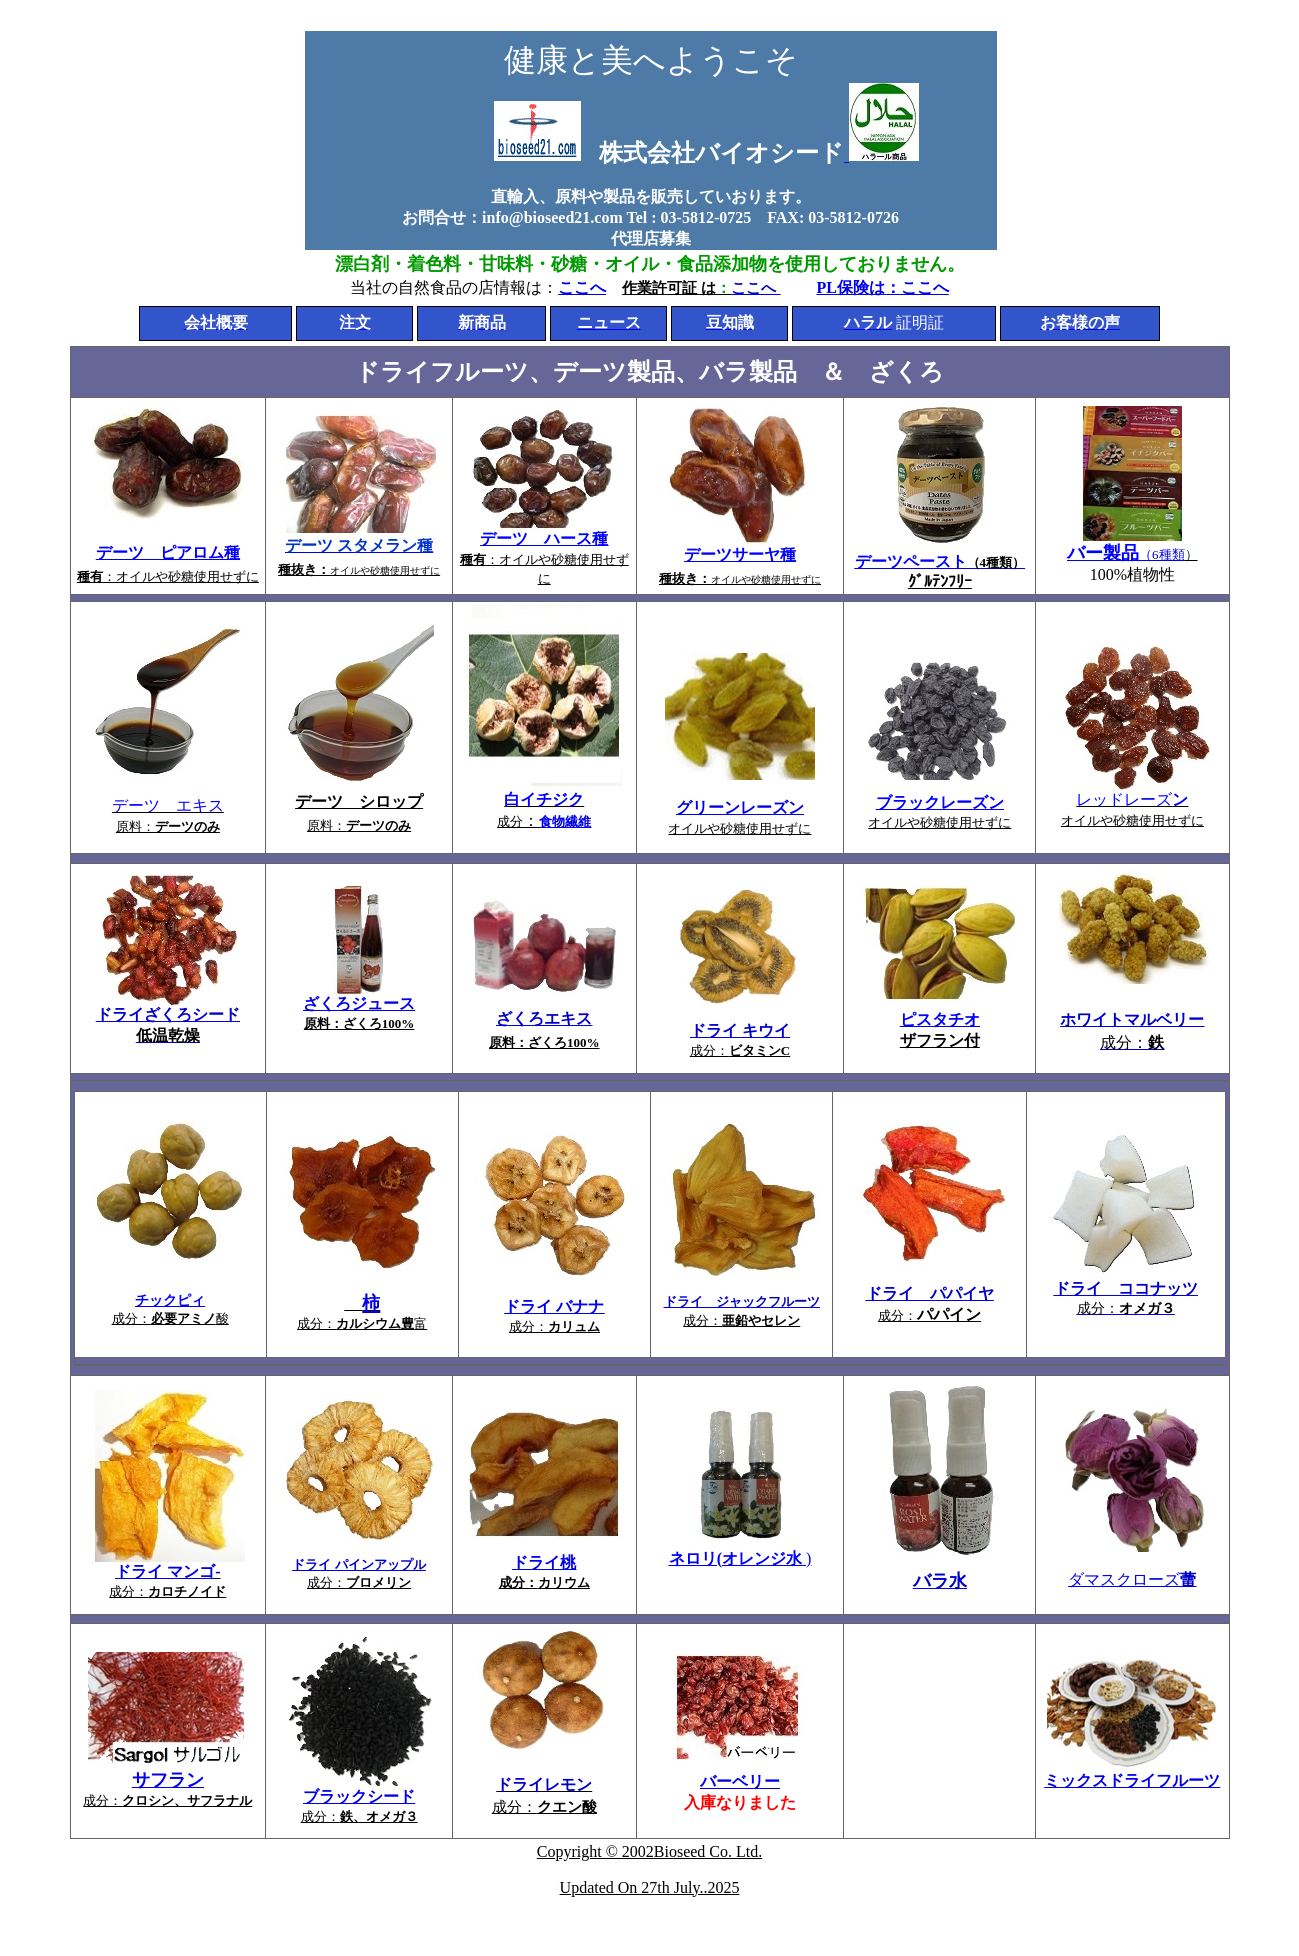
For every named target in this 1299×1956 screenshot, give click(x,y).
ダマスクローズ (1132, 1579)
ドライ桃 (544, 1562)
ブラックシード (359, 1796)
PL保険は (850, 287)
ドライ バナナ (554, 1306)
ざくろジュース (359, 1003)
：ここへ (917, 287)
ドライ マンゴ (165, 1571)
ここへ (582, 287)
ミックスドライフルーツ (1132, 1780)
